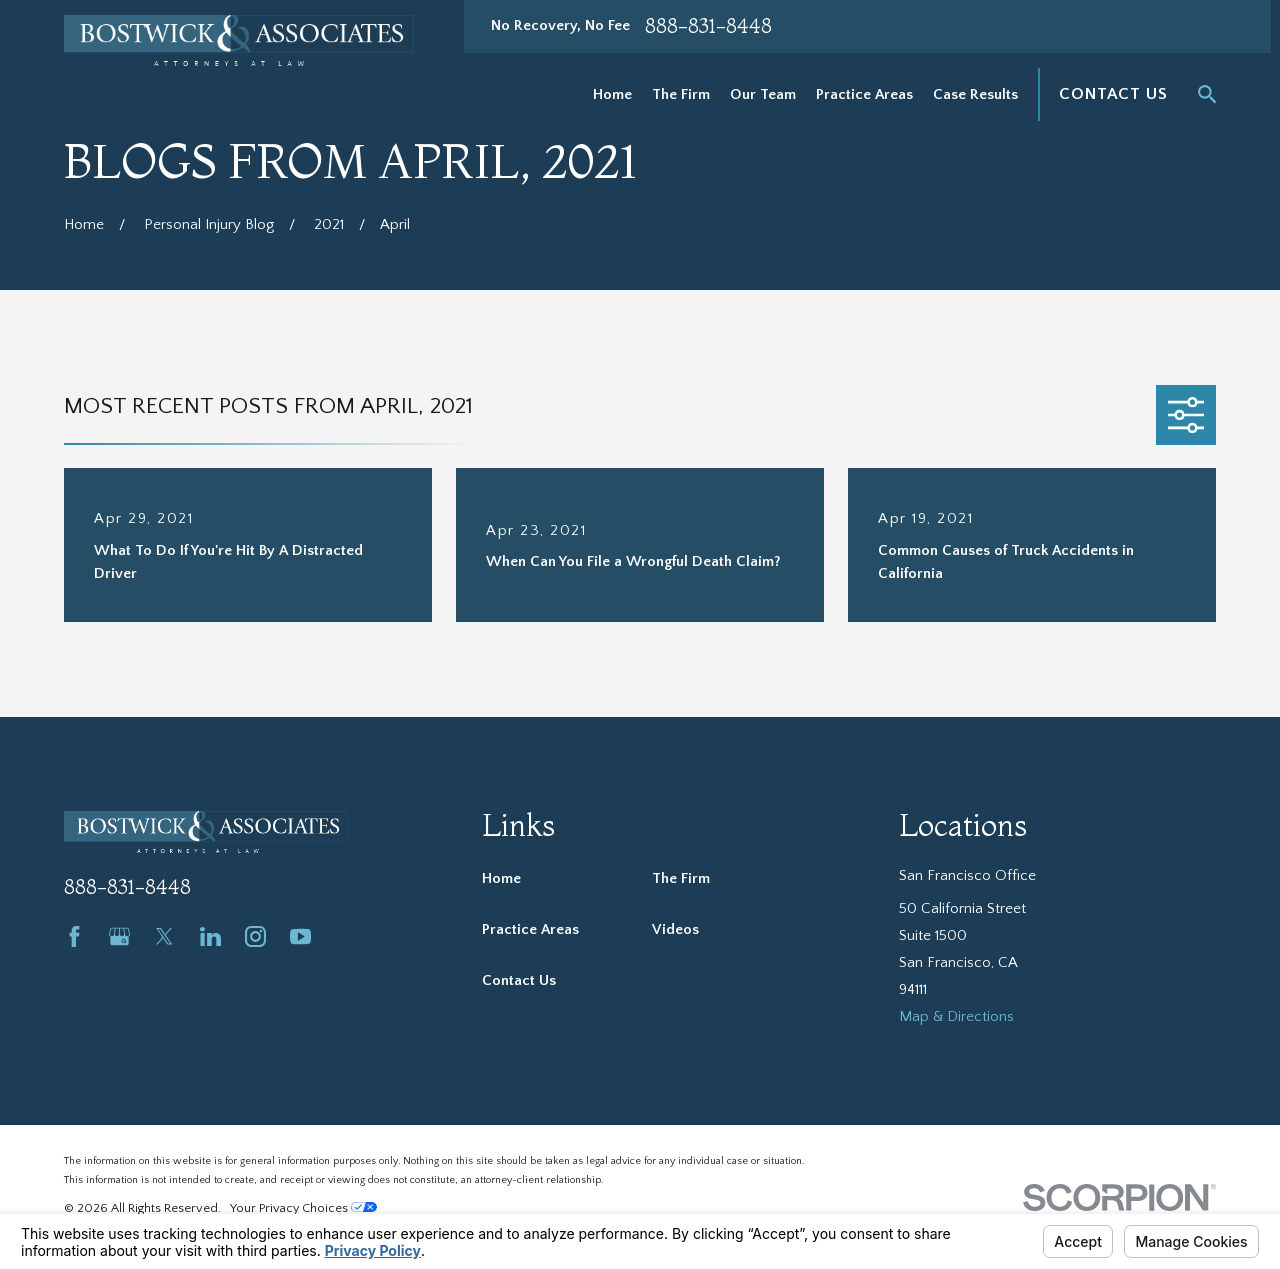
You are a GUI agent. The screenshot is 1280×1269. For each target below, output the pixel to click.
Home (501, 878)
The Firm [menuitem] (681, 94)
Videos (675, 929)
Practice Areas (530, 929)
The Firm (681, 878)
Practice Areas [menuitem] (864, 94)
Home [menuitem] (612, 94)
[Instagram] (255, 936)
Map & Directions (956, 1016)
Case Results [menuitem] (975, 94)
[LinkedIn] (210, 936)
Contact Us (1113, 94)
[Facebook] (74, 936)
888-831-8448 (708, 26)
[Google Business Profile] (119, 936)
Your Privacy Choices (303, 1208)
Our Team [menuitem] (763, 94)
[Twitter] (164, 936)
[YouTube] (300, 936)
